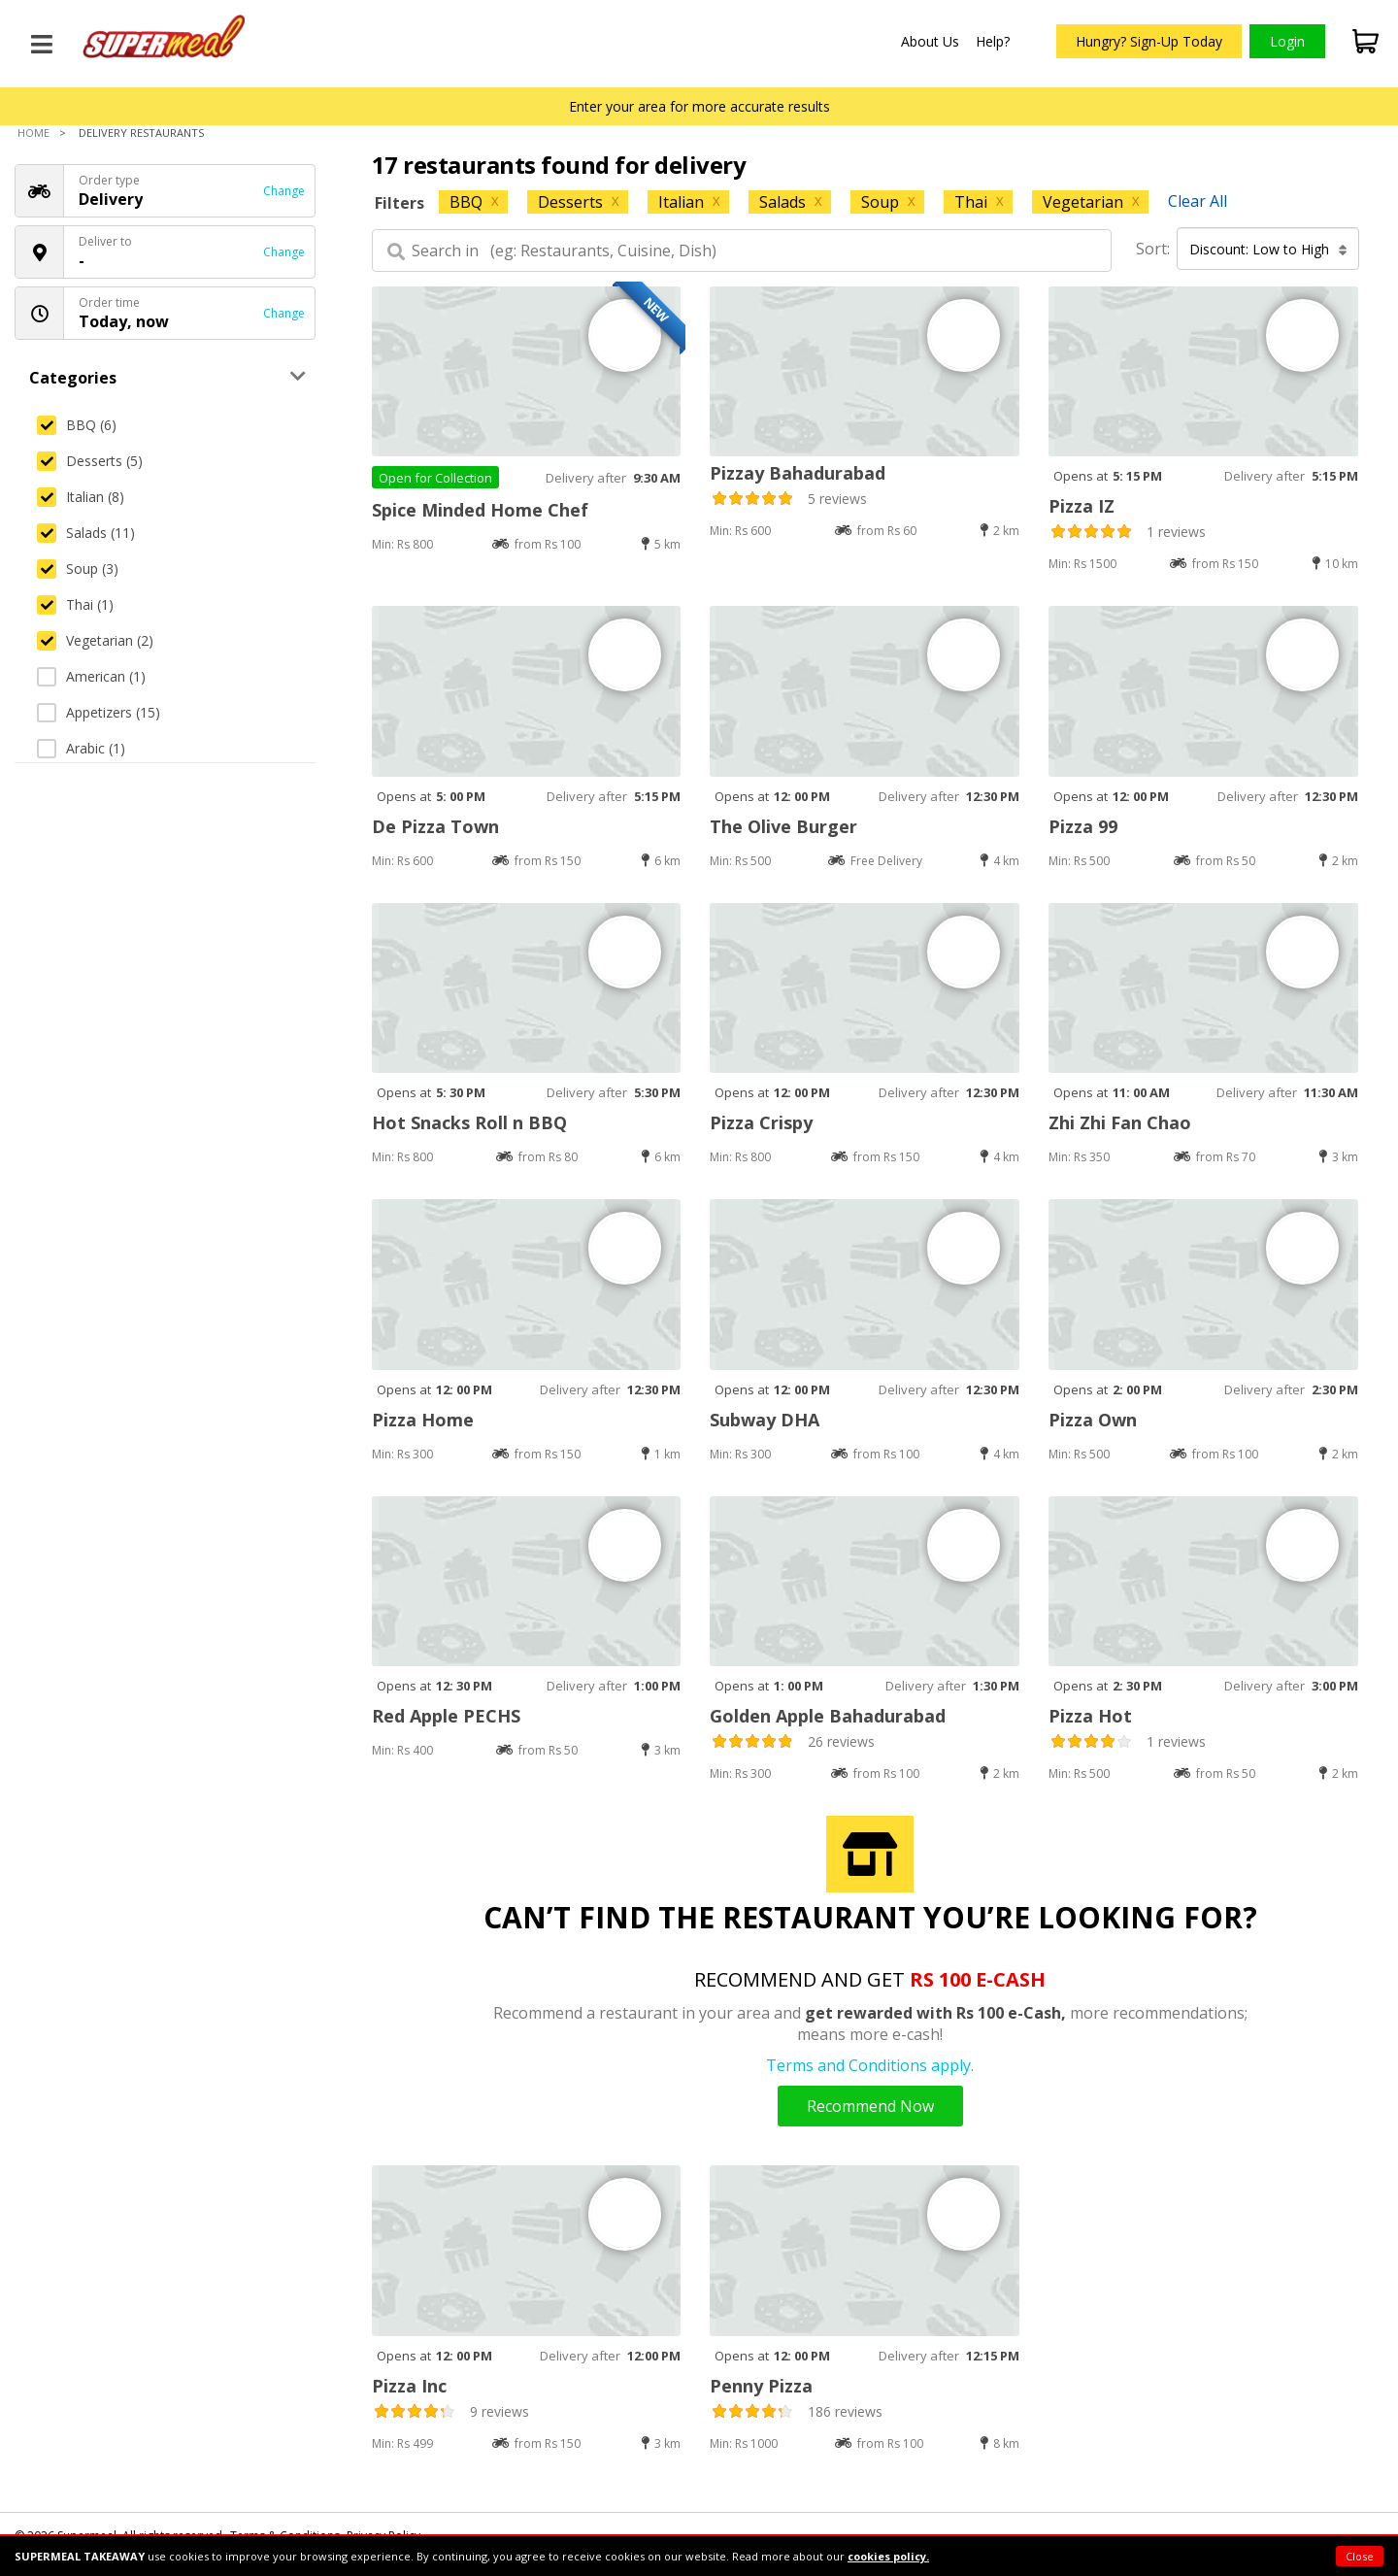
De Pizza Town (435, 826)
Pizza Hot (1090, 1715)
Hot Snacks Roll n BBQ (469, 1122)
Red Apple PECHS (446, 1715)
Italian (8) (80, 496)
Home (33, 132)
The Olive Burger (783, 826)
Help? (993, 41)
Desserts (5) (90, 461)
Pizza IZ (1081, 506)
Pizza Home (423, 1419)
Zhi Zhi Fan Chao (1119, 1122)
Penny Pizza (761, 2385)
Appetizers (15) (98, 712)
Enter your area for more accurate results (699, 106)
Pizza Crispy (761, 1122)
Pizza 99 (1082, 826)
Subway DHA (764, 1419)
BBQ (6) (76, 425)
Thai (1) (75, 604)
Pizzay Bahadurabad (797, 473)
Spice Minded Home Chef (480, 509)
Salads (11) (86, 532)
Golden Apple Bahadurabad (828, 1715)
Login (1287, 41)
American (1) (91, 676)
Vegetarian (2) (95, 640)
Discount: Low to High (1268, 249)
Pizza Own (1092, 1419)
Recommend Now (870, 2106)
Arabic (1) (81, 748)
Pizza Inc (409, 2385)
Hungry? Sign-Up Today (1149, 41)
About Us (930, 41)
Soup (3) (77, 568)
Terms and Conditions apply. (870, 2065)
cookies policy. (888, 2556)
